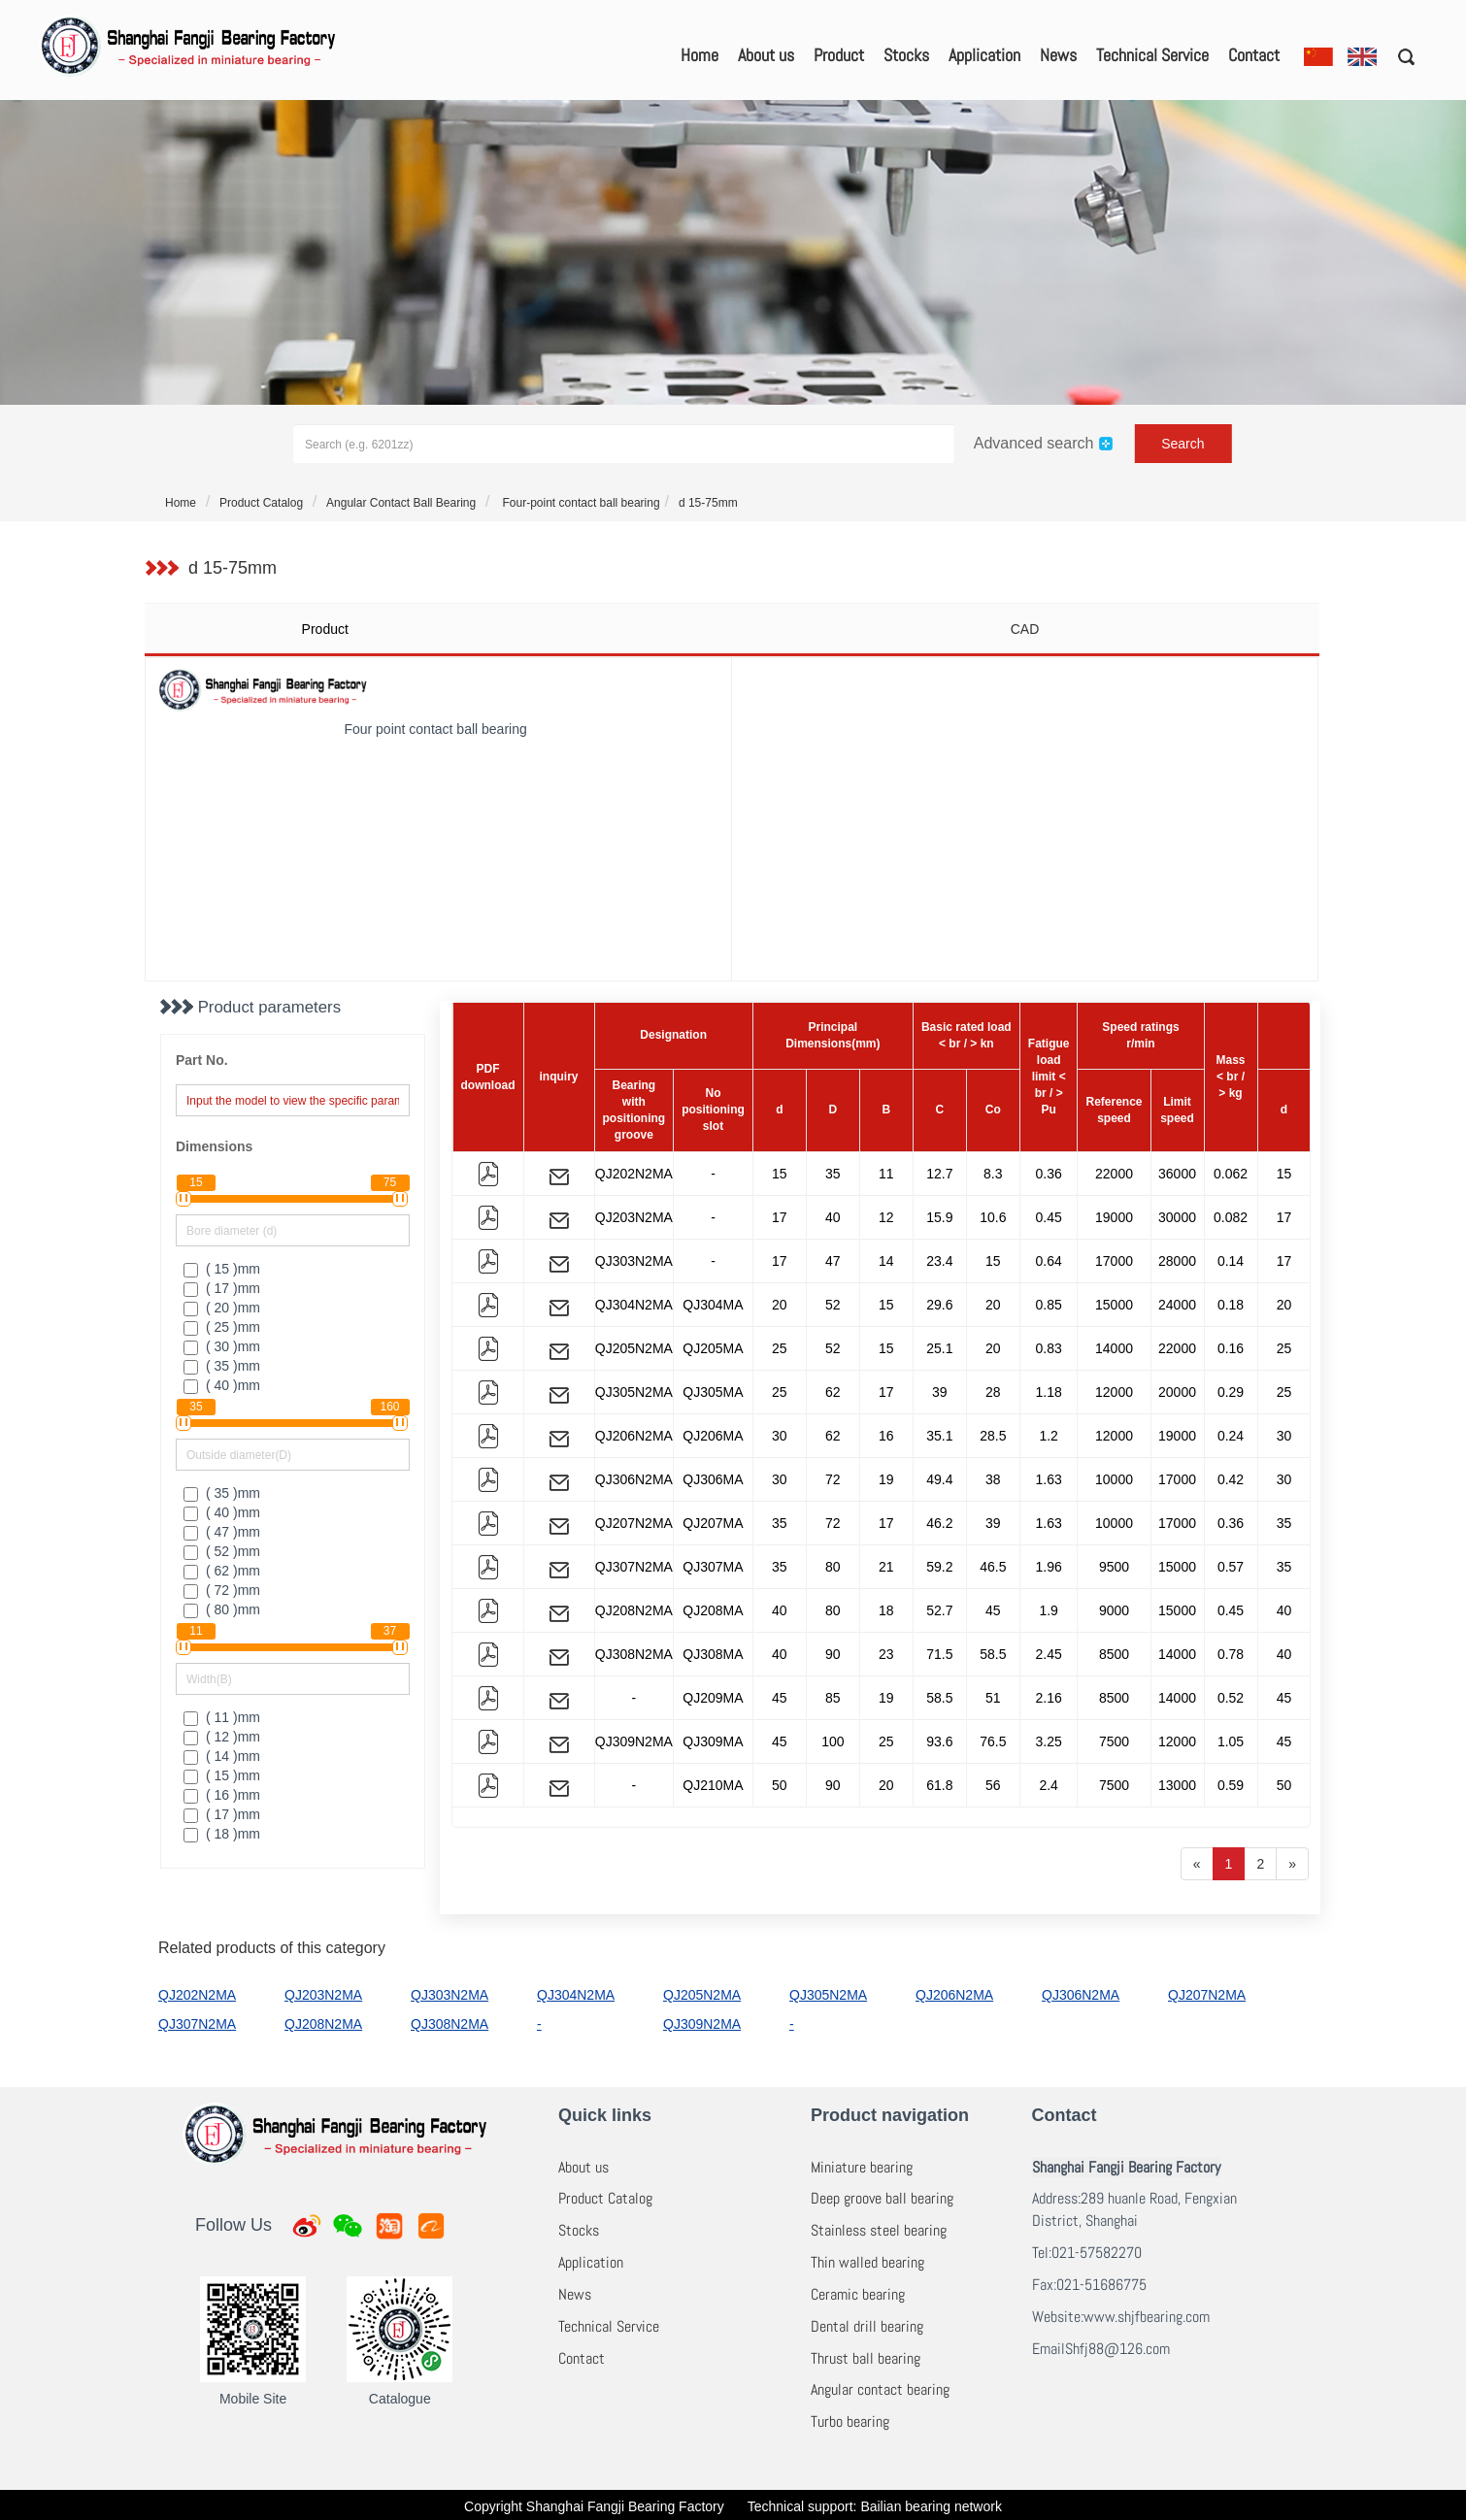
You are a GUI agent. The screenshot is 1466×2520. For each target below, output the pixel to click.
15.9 (939, 1217)
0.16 (1230, 1348)
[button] (1399, 56)
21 (886, 1567)
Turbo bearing (850, 2421)
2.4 (1048, 1785)
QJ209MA (713, 1698)
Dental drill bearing (867, 2326)
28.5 (993, 1435)
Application (984, 55)
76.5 (993, 1741)
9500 (1114, 1567)
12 (886, 1217)
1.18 (1049, 1392)
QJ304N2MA (634, 1304)
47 (833, 1261)
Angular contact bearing (880, 2389)
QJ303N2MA (634, 1261)
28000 (1177, 1261)
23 (886, 1654)
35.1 (939, 1435)
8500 (1114, 1654)
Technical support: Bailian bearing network (875, 2506)
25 (779, 1348)
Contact (1254, 55)
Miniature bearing (862, 2167)
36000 (1177, 1173)
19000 (1114, 1217)
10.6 (993, 1217)
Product (839, 55)
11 (886, 1173)
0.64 (1049, 1261)
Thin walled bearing (867, 2262)
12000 (1114, 1392)
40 (833, 1217)
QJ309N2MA (634, 1741)
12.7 (939, 1173)
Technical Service (1152, 55)
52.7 (939, 1610)
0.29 (1230, 1392)
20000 (1177, 1392)
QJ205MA (713, 1348)
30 (779, 1435)
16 (886, 1435)
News (1058, 55)
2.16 (1049, 1698)
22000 (1114, 1173)
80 (833, 1567)
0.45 (1049, 1217)
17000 (1114, 1261)
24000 (1177, 1304)
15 (779, 1173)
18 (886, 1610)
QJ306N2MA (634, 1479)
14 (886, 1261)
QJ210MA (713, 1785)
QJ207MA (713, 1523)
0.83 (1049, 1348)
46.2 (939, 1523)
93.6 (939, 1741)
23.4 (939, 1261)
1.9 (1048, 1610)
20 (779, 1304)
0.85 (1049, 1304)
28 (993, 1392)
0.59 (1230, 1785)
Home (699, 55)
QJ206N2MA (634, 1435)
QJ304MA (713, 1304)
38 (993, 1479)
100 (832, 1741)
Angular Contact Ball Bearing (401, 503)
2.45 (1049, 1654)
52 (833, 1304)
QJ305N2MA (634, 1392)
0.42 (1230, 1479)
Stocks (906, 55)
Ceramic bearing (858, 2294)
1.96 (1049, 1567)
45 (993, 1610)
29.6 (939, 1304)
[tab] (437, 629)
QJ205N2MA (634, 1348)
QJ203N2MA (634, 1217)
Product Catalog (261, 503)
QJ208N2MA (634, 1610)
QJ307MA (713, 1567)
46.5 (993, 1567)
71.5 (939, 1654)
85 (833, 1698)
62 (833, 1392)
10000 (1114, 1479)
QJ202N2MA (634, 1173)
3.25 (1049, 1741)
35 (833, 1173)
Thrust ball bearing (865, 2358)
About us (766, 55)
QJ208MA (713, 1610)
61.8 (939, 1785)
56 (993, 1785)
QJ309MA (713, 1741)
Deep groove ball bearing (882, 2198)
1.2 (1048, 1435)
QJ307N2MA (634, 1567)
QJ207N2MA (634, 1523)
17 (779, 1217)
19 (886, 1479)
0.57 (1230, 1567)
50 (779, 1785)
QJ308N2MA (634, 1654)
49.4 (939, 1479)
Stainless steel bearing (879, 2230)
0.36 (1049, 1173)
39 (940, 1392)
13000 (1177, 1785)
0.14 (1230, 1261)
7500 (1114, 1741)
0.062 (1231, 1173)
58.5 (993, 1654)
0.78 (1230, 1654)
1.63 (1049, 1479)
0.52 (1230, 1698)
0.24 (1230, 1435)
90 (833, 1654)
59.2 (939, 1567)
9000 (1114, 1610)
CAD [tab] (1025, 629)
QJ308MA (713, 1654)
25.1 (939, 1348)
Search (1182, 443)
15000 (1114, 1304)
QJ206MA (713, 1435)
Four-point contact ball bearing (579, 503)
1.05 (1230, 1741)
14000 (1114, 1348)
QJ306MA (713, 1479)
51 (993, 1698)
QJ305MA (713, 1392)
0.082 (1231, 1217)
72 (833, 1479)
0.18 (1230, 1304)
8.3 (992, 1173)
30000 (1177, 1217)
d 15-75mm (708, 503)
